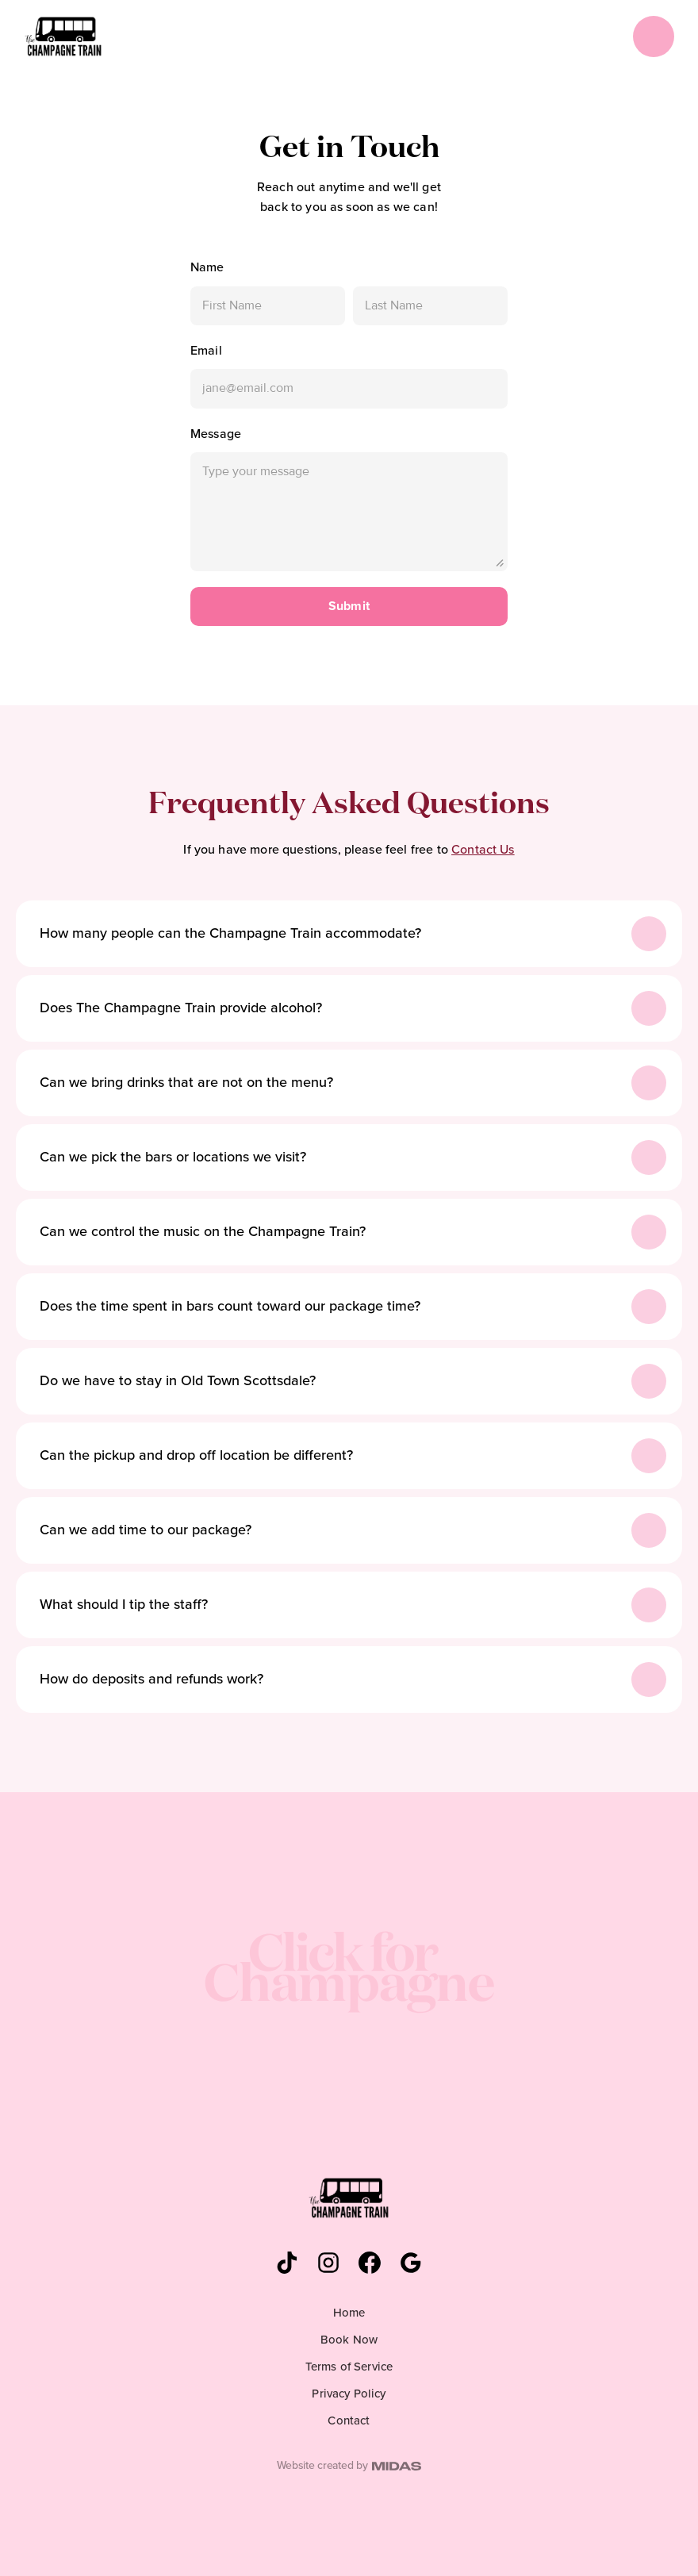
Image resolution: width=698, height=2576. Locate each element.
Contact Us (483, 850)
